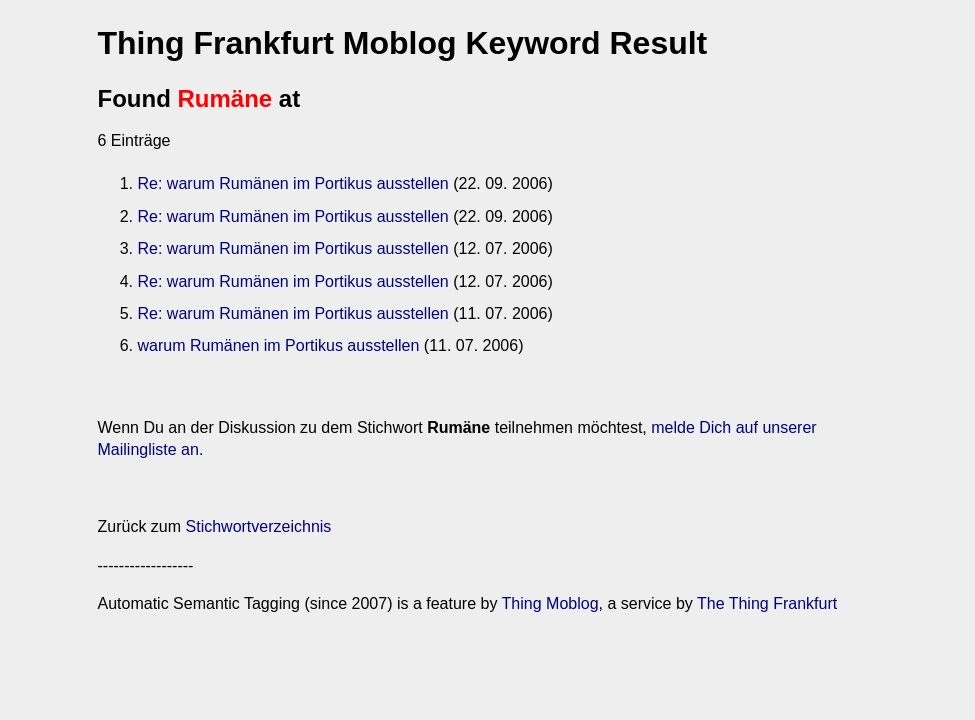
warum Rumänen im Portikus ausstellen (279, 345)
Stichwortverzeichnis (259, 526)
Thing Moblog (550, 603)
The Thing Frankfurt (767, 603)
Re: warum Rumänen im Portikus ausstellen (293, 183)
